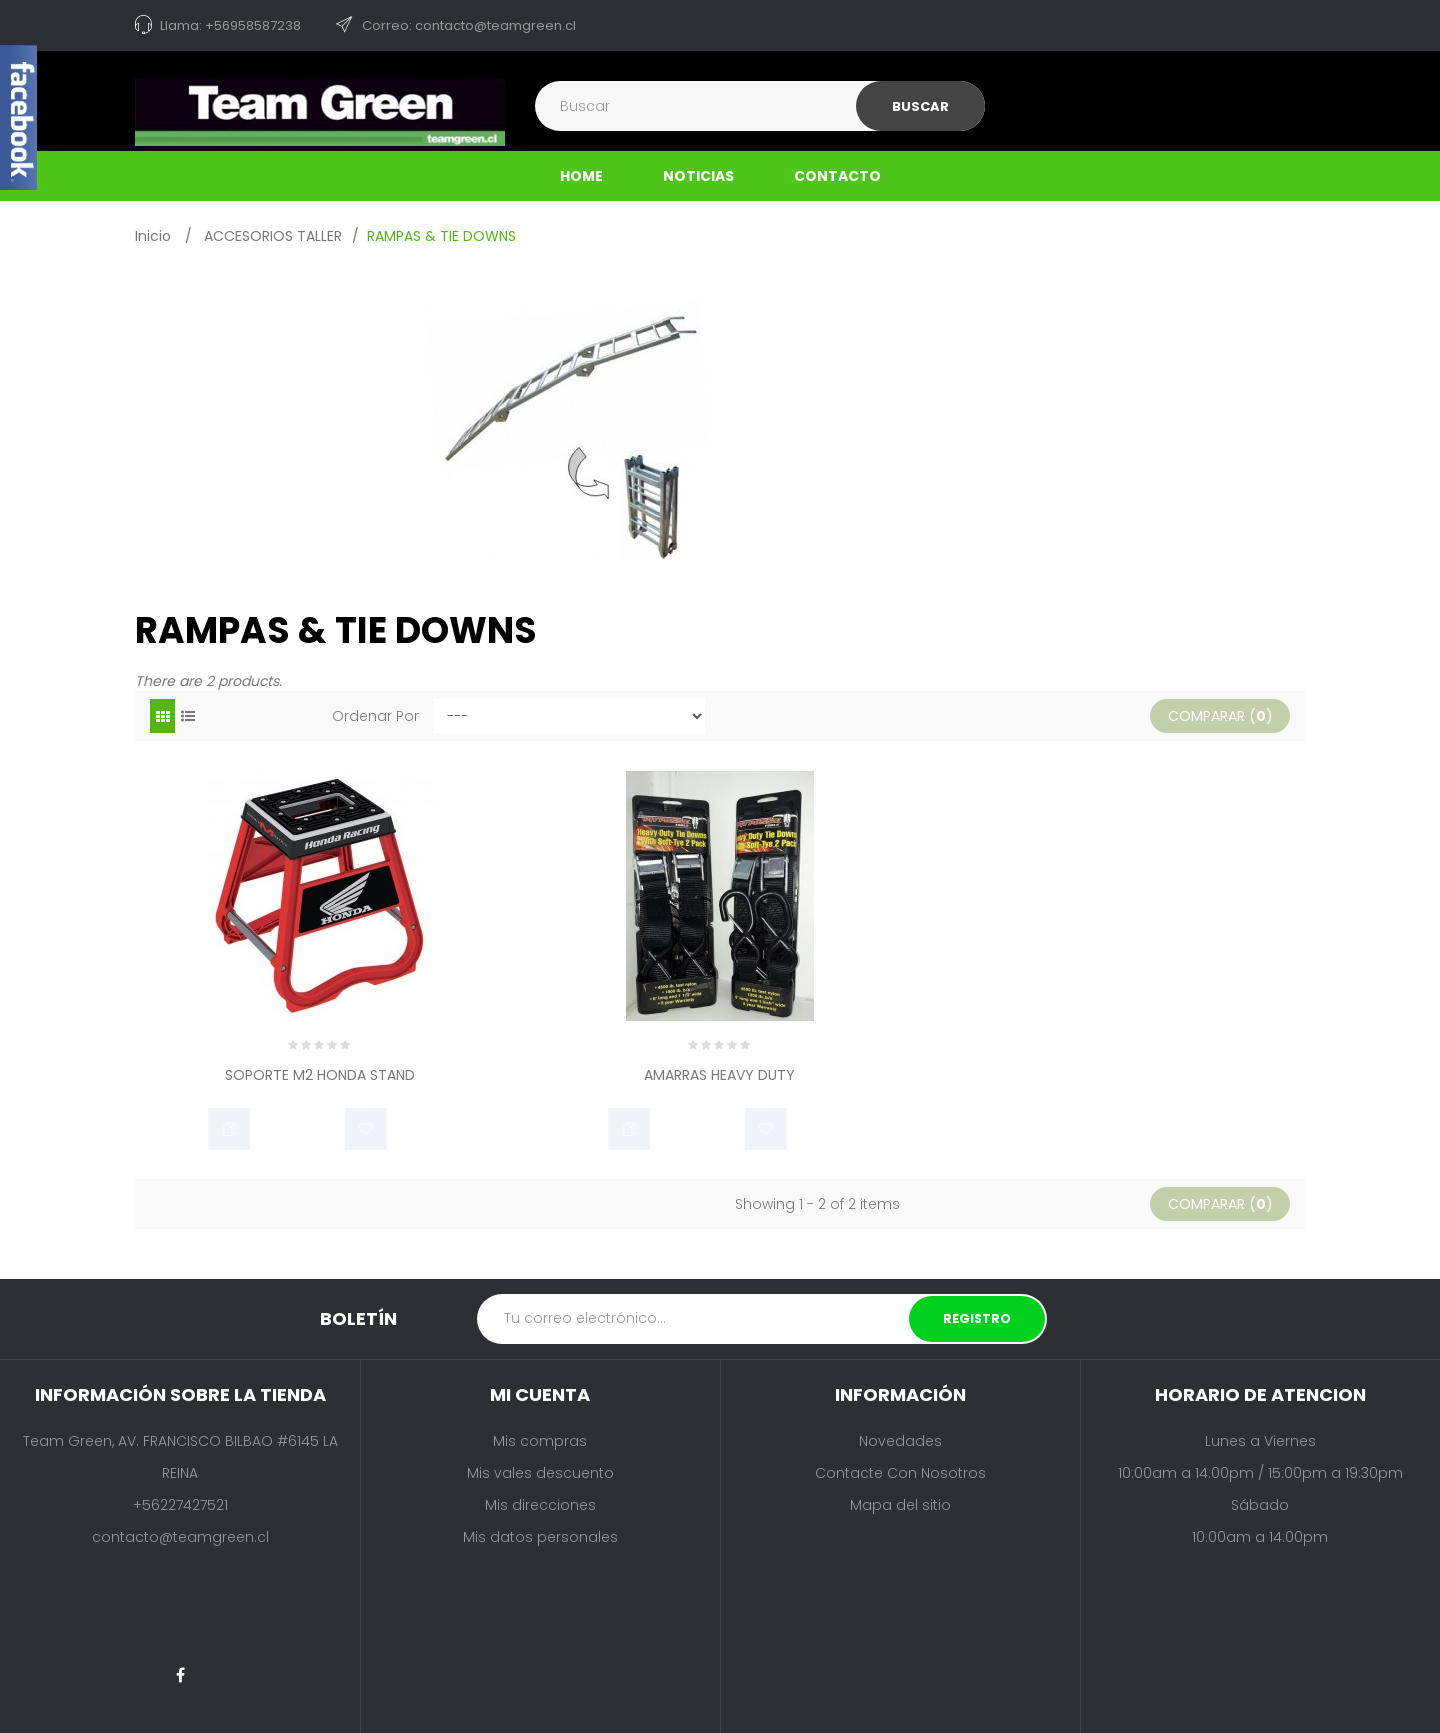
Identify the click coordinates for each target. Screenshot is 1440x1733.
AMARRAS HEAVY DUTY (719, 1076)
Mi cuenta (540, 1394)
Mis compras (540, 1441)
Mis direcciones (540, 1505)
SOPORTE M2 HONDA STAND (320, 1076)
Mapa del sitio (900, 1505)
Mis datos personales (540, 1537)
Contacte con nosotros (900, 1473)
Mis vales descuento (540, 1473)
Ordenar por (375, 716)
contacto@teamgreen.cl (180, 1537)
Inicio (153, 236)
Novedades (900, 1441)
